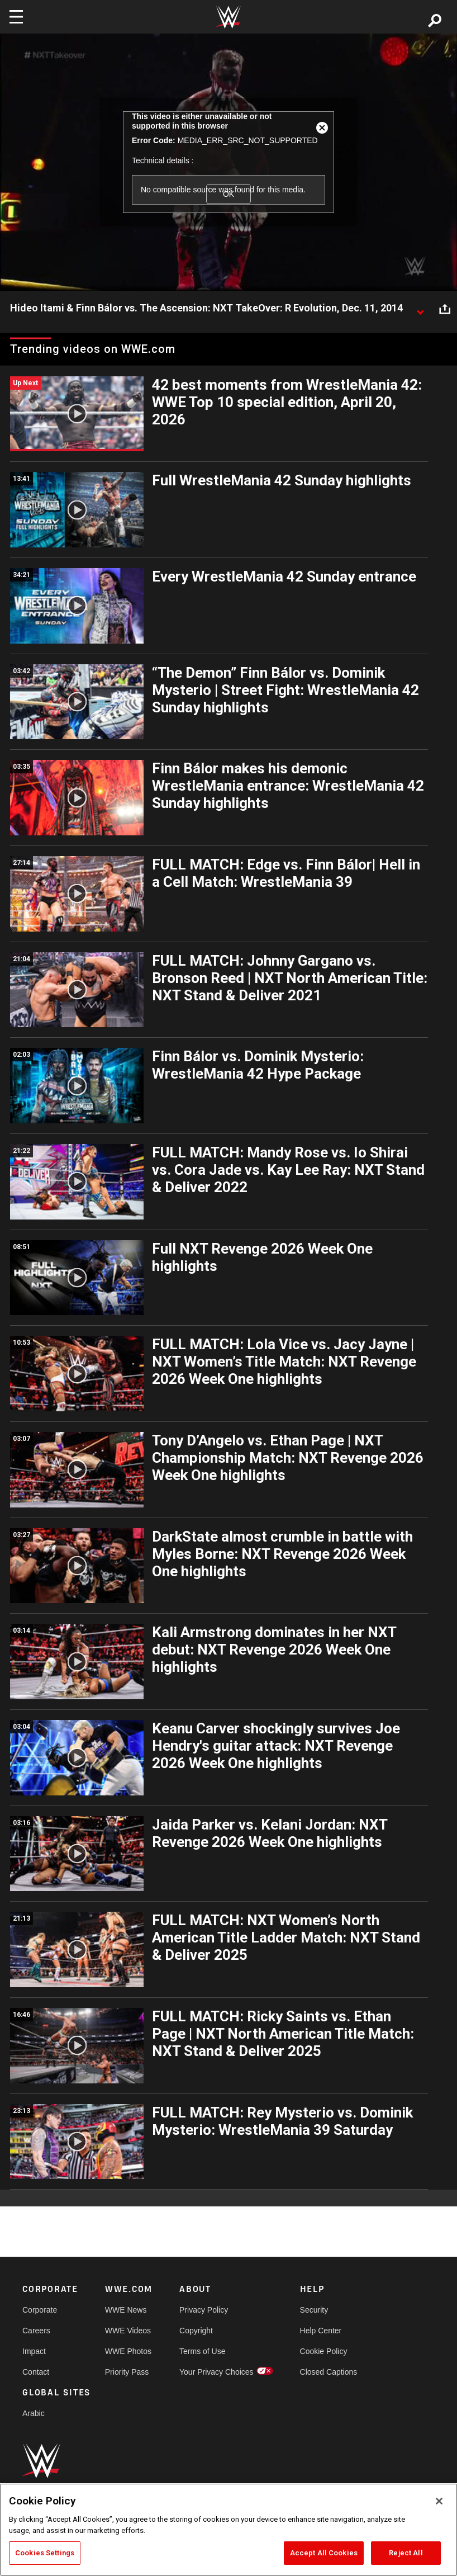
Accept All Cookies (324, 2553)
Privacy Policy (203, 2309)
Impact (34, 2351)
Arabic (33, 2413)
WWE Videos (128, 2330)
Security (314, 2309)
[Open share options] (444, 308)
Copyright (196, 2330)
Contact (35, 2371)
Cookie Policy (323, 2351)
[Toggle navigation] (16, 16)
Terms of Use (202, 2351)
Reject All (405, 2553)
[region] (228, 2529)
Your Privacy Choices (216, 2371)
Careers (36, 2330)
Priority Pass (127, 2371)
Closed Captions (329, 2371)
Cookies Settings (44, 2553)
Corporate (39, 2309)
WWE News (126, 2309)
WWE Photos (128, 2351)
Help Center (321, 2330)
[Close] (439, 2501)
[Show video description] (420, 308)
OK (228, 194)
